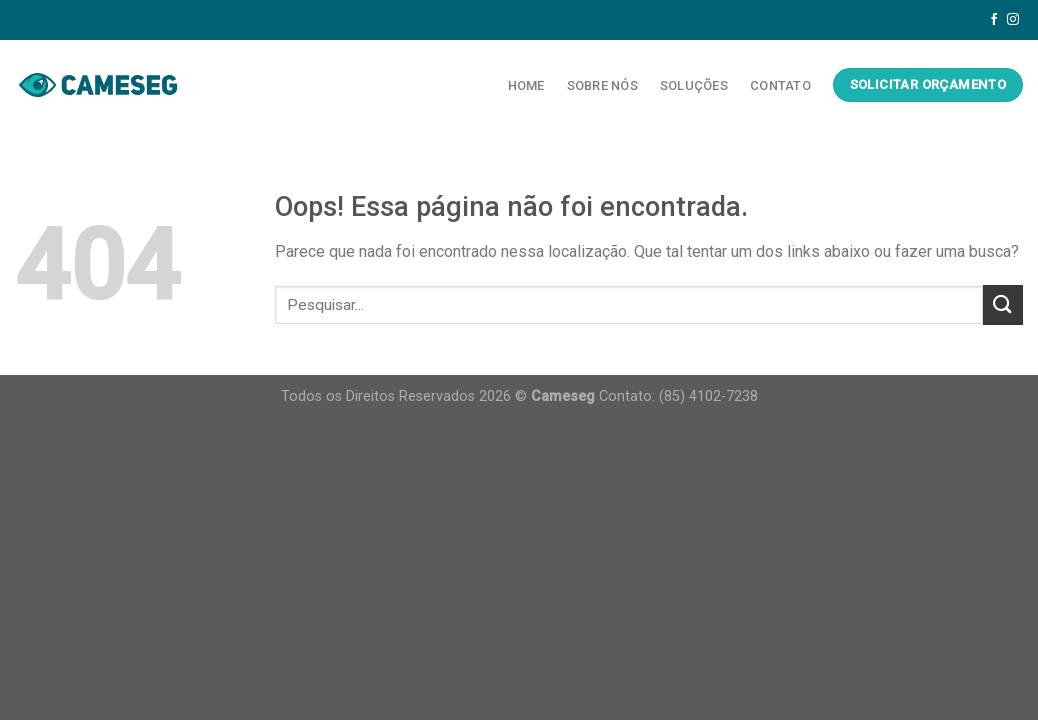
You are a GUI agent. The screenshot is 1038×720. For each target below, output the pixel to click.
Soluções (694, 85)
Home (526, 85)
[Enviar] (1003, 304)
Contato (780, 85)
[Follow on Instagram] (1013, 20)
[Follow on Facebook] (994, 20)
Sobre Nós (602, 85)
